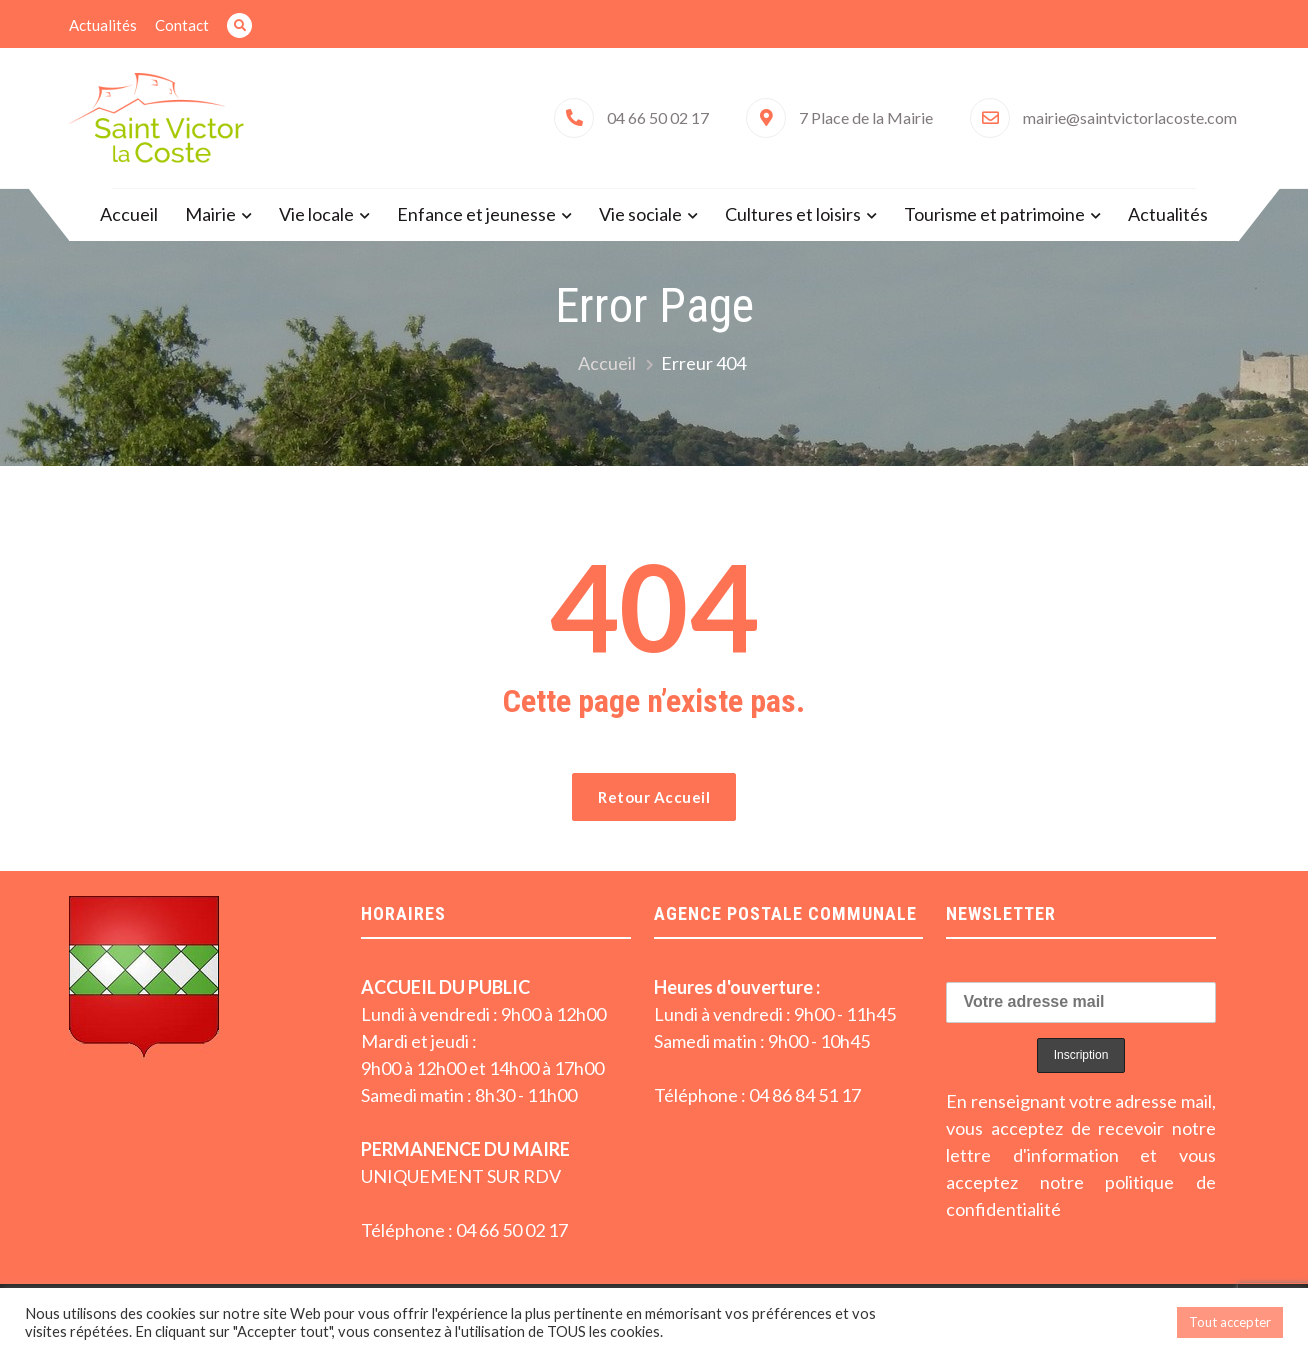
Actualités (103, 25)
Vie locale (316, 214)
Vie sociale (640, 214)
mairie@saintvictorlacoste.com (1130, 117)
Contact (182, 25)
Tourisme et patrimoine (994, 214)
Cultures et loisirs (793, 214)
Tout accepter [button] (1230, 1322)
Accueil (129, 214)
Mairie (210, 214)
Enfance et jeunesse (476, 214)
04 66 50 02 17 (658, 117)
